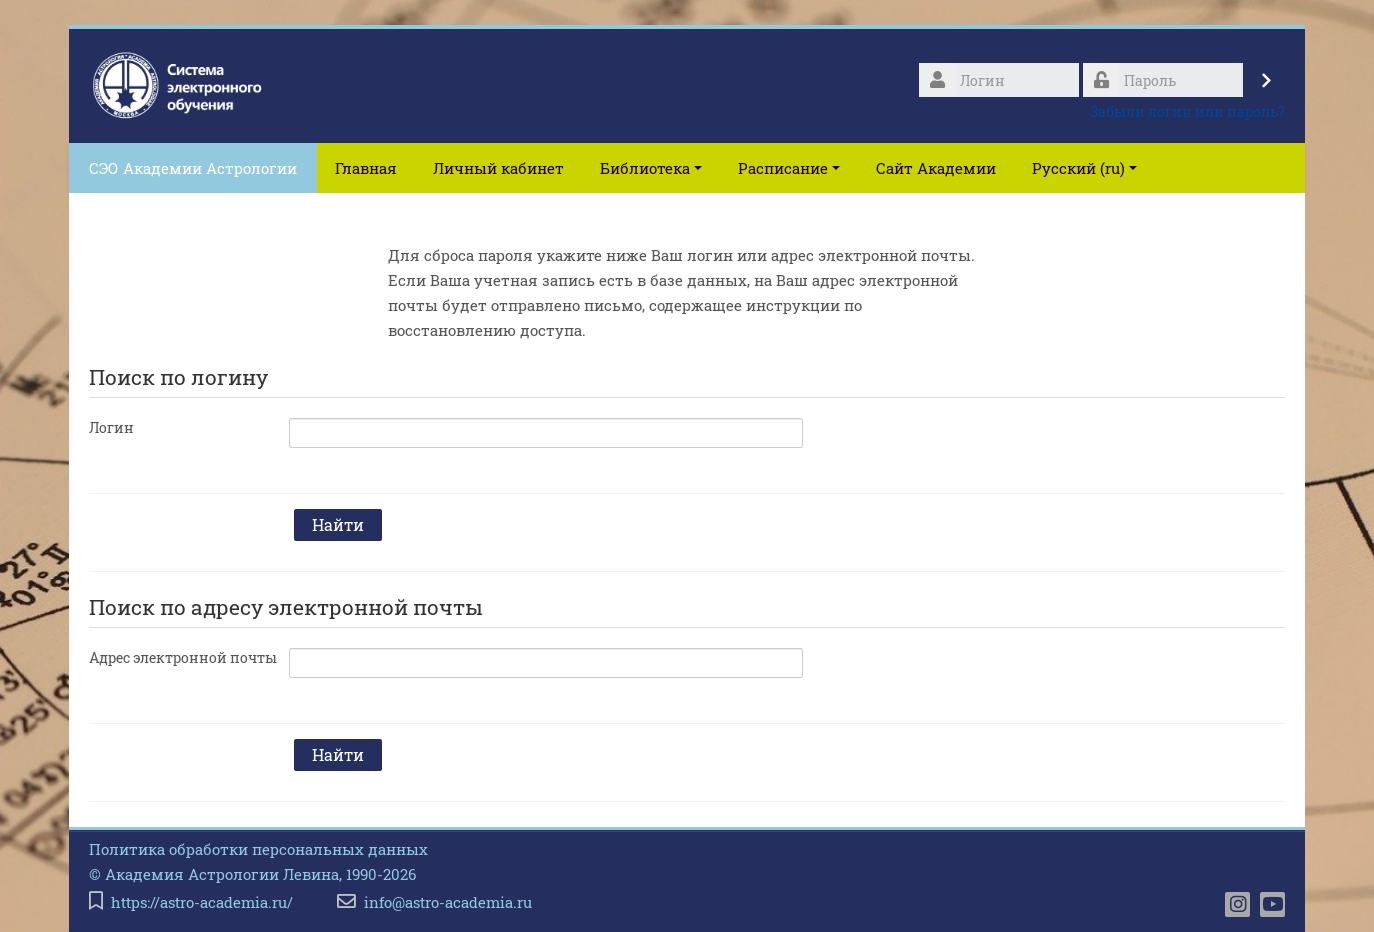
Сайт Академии (936, 168)
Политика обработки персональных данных (258, 849)
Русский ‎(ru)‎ (1084, 168)
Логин (111, 427)
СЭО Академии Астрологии (193, 168)
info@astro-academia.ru (448, 902)
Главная (366, 168)
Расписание (789, 168)
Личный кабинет (498, 168)
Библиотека (651, 168)
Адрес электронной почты (183, 657)
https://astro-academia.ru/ (202, 902)
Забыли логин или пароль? (1187, 111)
